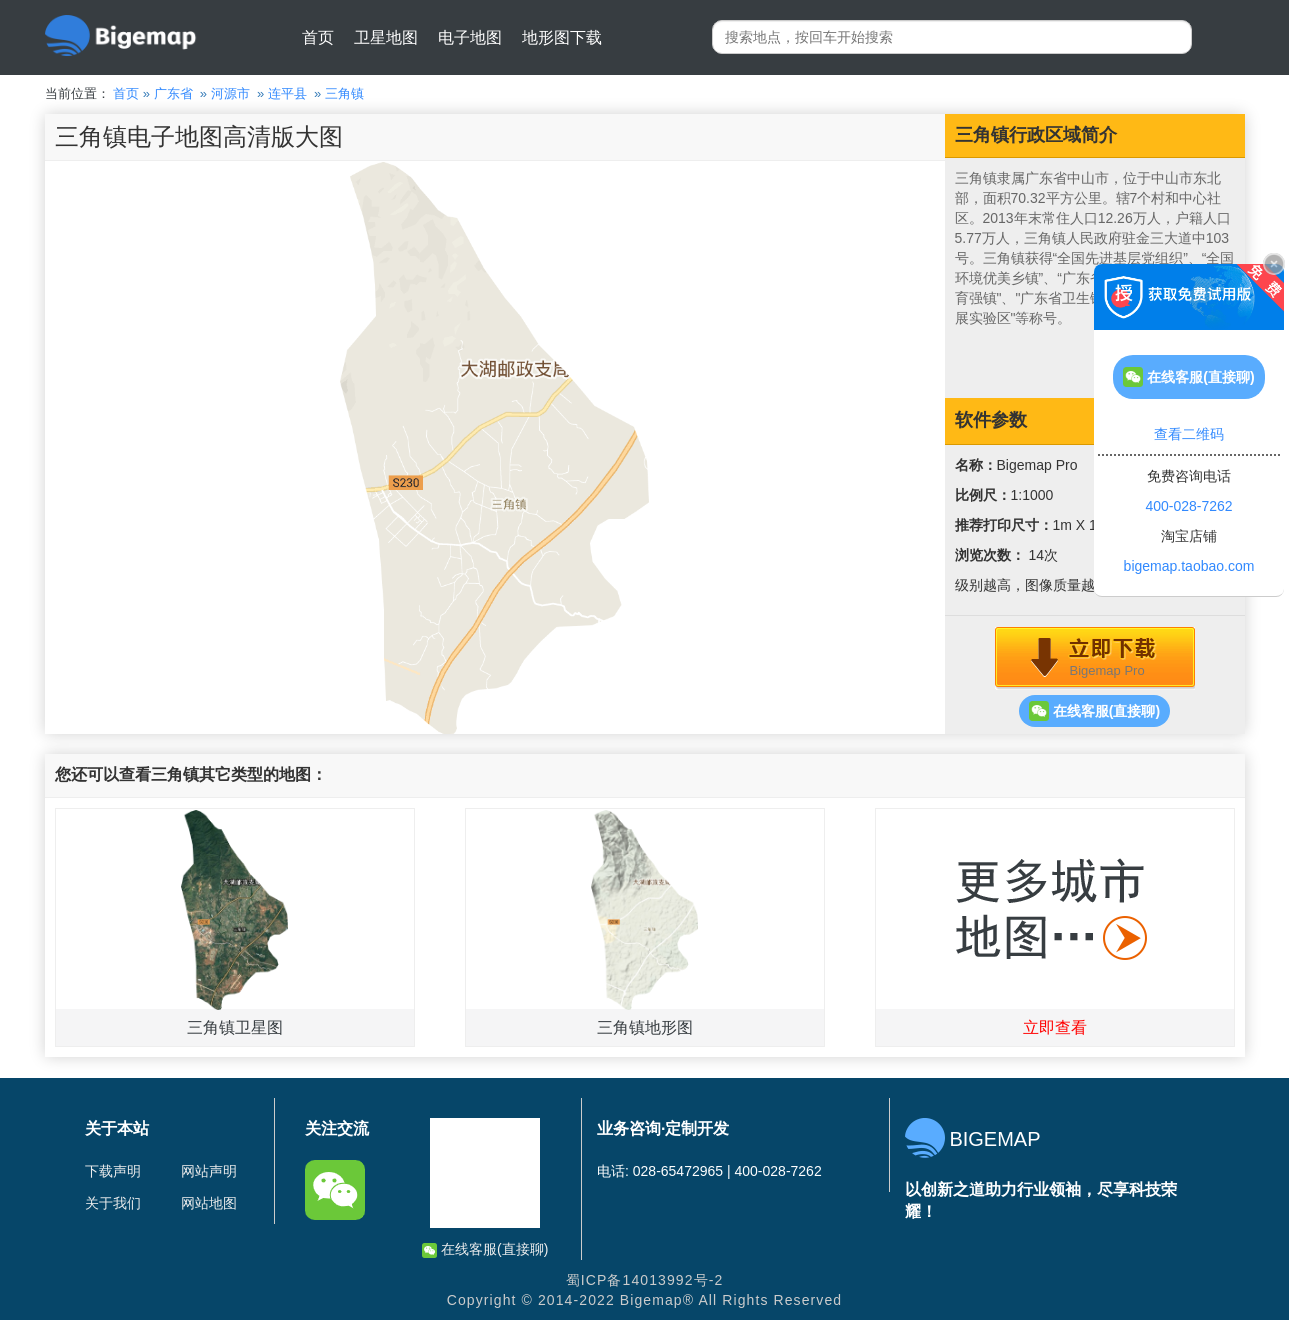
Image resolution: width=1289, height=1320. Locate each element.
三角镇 (344, 93)
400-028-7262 (1188, 506)
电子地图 (470, 37)
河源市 (230, 93)
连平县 (287, 93)
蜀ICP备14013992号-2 (645, 1280)
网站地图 (209, 1203)
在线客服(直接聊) (1094, 711)
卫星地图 (386, 37)
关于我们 (113, 1203)
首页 (318, 37)
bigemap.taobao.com (1189, 566)
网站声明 (209, 1171)
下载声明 (113, 1171)
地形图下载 (562, 37)
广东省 (173, 93)
